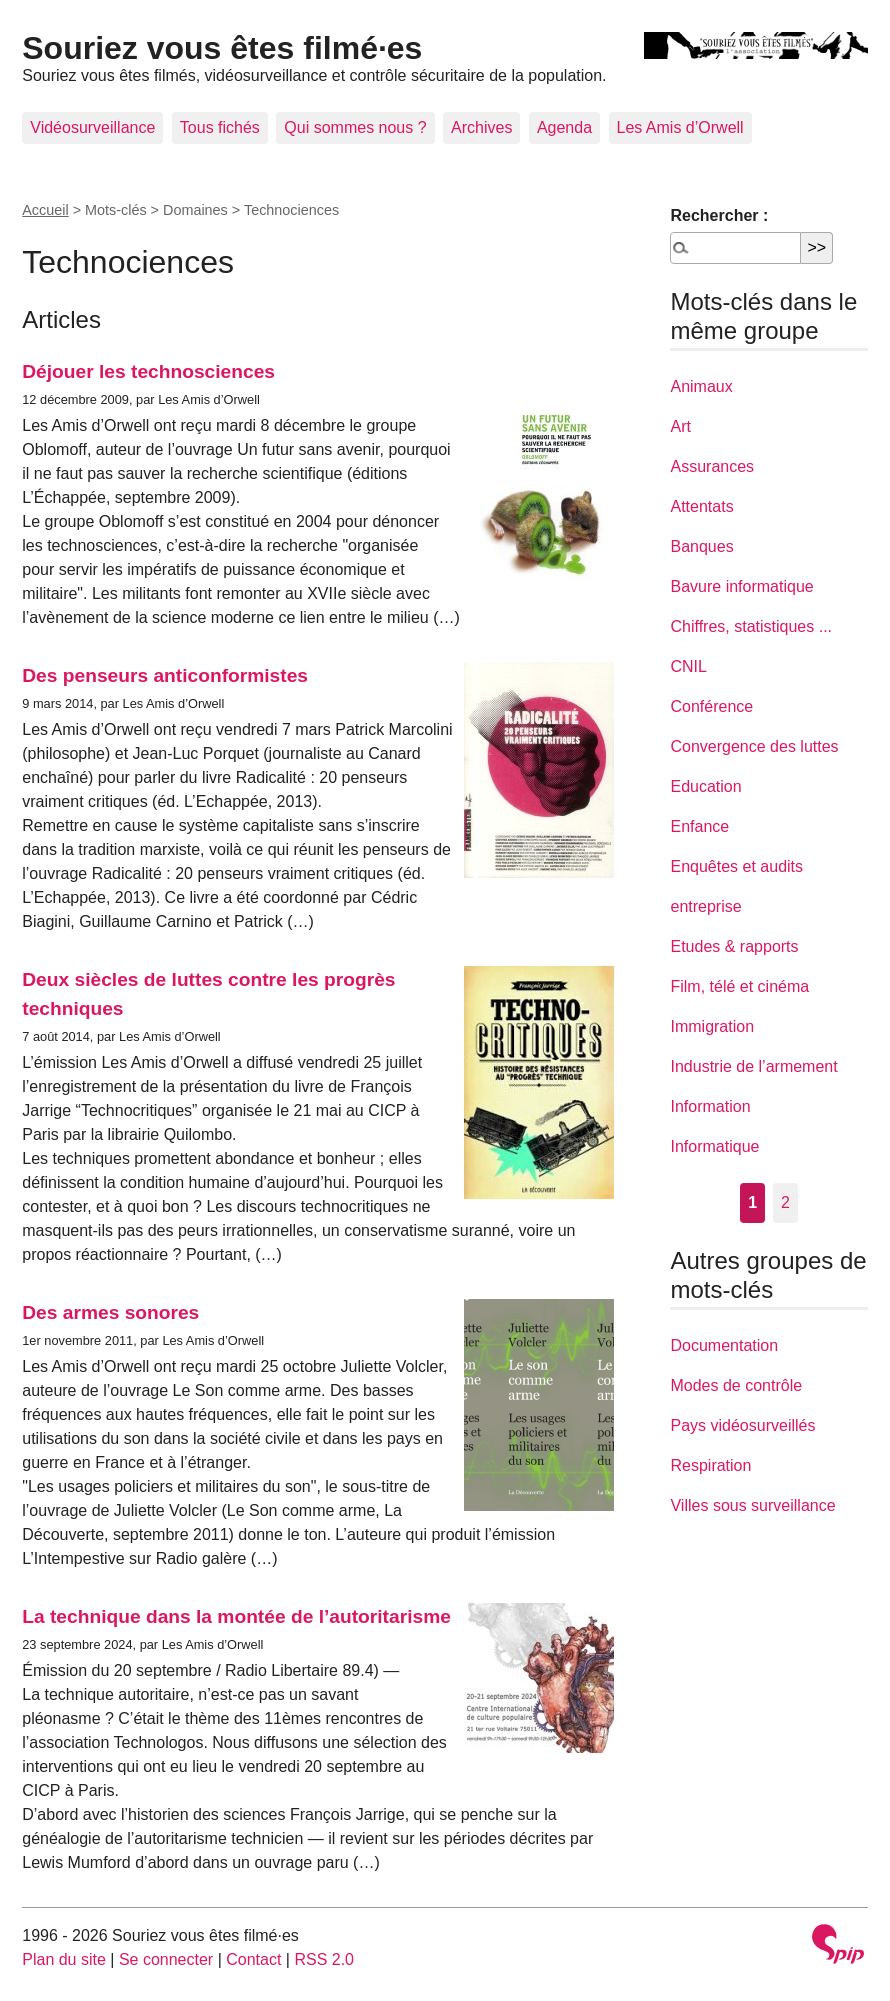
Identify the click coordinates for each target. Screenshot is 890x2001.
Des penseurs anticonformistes (165, 675)
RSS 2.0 (324, 1959)
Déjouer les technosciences (148, 371)
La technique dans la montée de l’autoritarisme (236, 1616)
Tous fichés (220, 127)
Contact (253, 1959)
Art (680, 426)
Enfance (699, 826)
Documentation (724, 1345)
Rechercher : (719, 215)
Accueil (45, 210)
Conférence (711, 706)
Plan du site (64, 1959)
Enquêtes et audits (736, 866)
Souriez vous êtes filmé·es (222, 48)
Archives (481, 127)
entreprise (705, 906)
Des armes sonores (110, 1312)
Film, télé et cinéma (739, 986)
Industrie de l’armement (753, 1066)
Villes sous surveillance (752, 1505)
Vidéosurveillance (92, 127)
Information (710, 1106)
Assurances (712, 466)
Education (705, 786)
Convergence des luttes (754, 746)
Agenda (564, 127)
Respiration (710, 1465)
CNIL (688, 666)
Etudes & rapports (734, 946)
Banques (701, 546)
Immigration (712, 1026)
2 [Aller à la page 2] (785, 1202)
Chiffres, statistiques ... (751, 626)
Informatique (714, 1146)
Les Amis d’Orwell (680, 127)
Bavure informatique (741, 586)
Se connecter (166, 1959)
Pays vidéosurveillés (742, 1425)
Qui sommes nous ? (355, 127)
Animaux (701, 386)
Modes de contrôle (736, 1385)
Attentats (701, 506)
